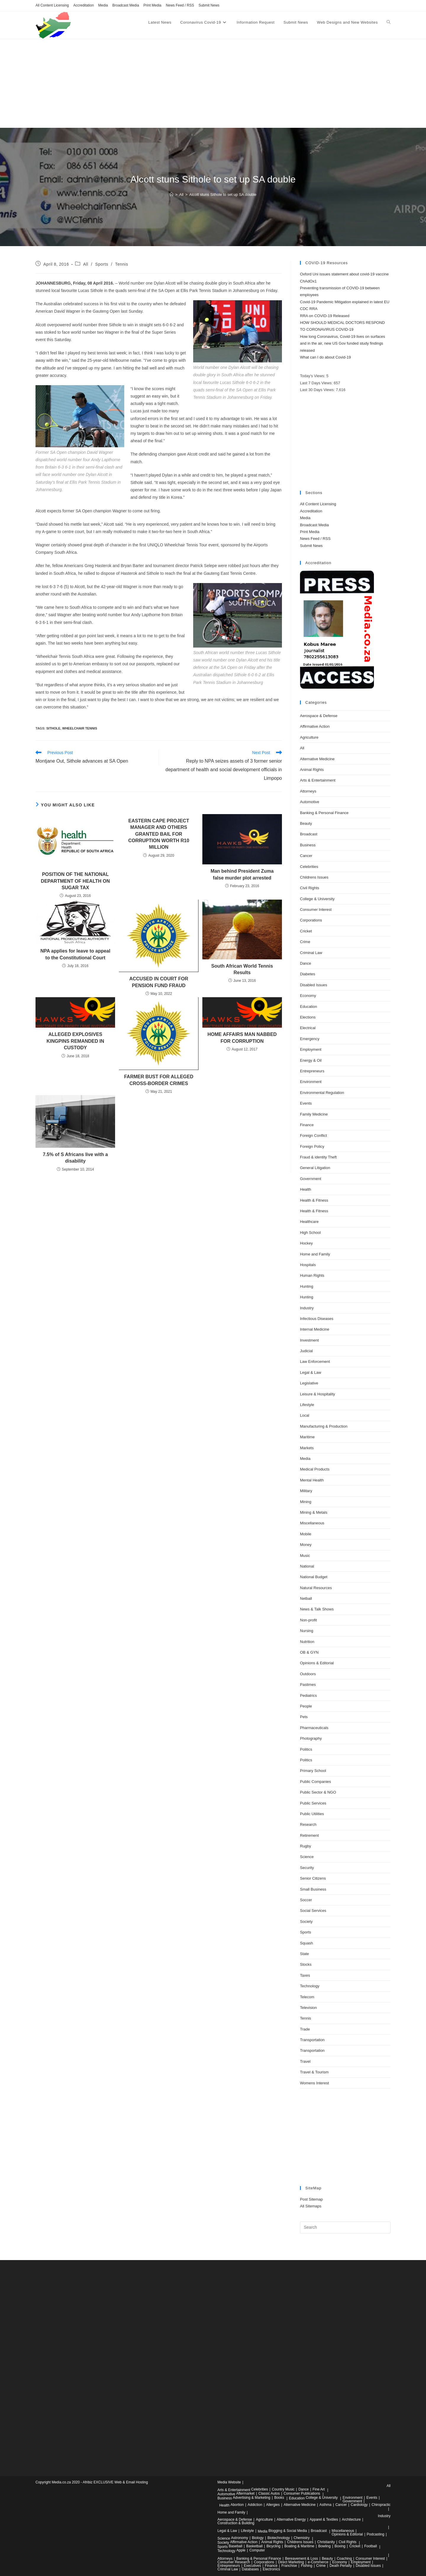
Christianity (326, 2542)
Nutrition (307, 1641)
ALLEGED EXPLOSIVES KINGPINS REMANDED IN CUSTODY (75, 1041)
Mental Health (312, 1480)
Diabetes (307, 974)
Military (306, 1491)
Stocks (306, 1964)
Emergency (310, 1039)
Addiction (255, 2505)
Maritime (307, 1437)
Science (307, 1856)
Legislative (309, 1383)
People (306, 1706)
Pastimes (308, 1684)
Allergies (273, 2505)
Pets (304, 1717)
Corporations (311, 920)
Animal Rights (312, 769)
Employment (310, 1049)
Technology (310, 1986)
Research (308, 1824)
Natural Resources (316, 1588)
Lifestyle (307, 1404)
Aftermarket (245, 2493)
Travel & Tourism (314, 2072)
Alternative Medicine (317, 759)
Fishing (306, 2566)
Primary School (313, 1770)
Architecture (351, 2519)
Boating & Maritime (299, 2546)
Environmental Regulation (322, 1092)
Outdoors (308, 1674)
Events (306, 1103)
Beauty (306, 823)
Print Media (152, 5)
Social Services (313, 1910)
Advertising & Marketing (251, 2498)
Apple (241, 2550)
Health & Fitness (314, 1200)
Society (306, 1921)
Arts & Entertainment (317, 780)
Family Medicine (314, 1114)
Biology (258, 2538)
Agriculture (309, 737)
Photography (311, 1738)
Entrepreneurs (312, 1071)
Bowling (324, 2546)
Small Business (313, 1889)
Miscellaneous (312, 1523)
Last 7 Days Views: (317, 383)
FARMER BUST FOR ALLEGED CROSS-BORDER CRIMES (158, 1080)
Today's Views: (313, 376)
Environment (311, 1081)
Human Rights (312, 1275)
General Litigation (315, 1168)
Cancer (306, 855)
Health (305, 1189)
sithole (53, 728)
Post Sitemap (311, 2199)
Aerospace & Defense (318, 716)
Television (308, 2007)
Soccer (306, 1900)
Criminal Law (311, 952)
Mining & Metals (313, 1512)
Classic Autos (269, 2493)
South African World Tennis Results (242, 969)
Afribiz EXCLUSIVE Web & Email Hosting (115, 2482)
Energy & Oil (311, 1060)
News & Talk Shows (317, 1609)
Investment (309, 1340)
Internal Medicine (314, 1329)
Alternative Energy (291, 2519)
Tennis (121, 264)
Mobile (305, 1534)
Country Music (283, 2489)
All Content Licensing (52, 5)
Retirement (309, 1835)
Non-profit (308, 1620)
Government (310, 1178)
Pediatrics (308, 1695)
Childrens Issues (314, 877)
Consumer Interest (316, 909)
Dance (305, 963)
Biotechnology (278, 2538)
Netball (306, 1598)
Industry (307, 1308)
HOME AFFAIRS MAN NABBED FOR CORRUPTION (242, 1037)
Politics (306, 1749)
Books (279, 2498)
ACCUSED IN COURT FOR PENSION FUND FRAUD (158, 982)
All (85, 264)
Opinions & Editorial (317, 1663)
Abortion (237, 2505)
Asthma (326, 2505)
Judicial (306, 1351)
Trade (305, 2029)
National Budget (313, 1577)
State (304, 1954)
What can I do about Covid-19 (325, 357)
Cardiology (359, 2505)
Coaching (344, 2558)
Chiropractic (381, 2505)
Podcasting (375, 2534)
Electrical (308, 1028)
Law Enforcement (315, 1361)
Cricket (306, 931)
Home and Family (315, 1254)
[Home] (171, 194)
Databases (250, 2569)
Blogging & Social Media (287, 2531)
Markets (307, 1448)
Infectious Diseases (316, 1318)
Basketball (254, 2546)
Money (306, 1544)
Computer (257, 2550)
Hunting (306, 1286)
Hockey (306, 1243)
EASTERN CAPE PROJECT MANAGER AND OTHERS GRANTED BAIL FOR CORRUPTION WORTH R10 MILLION (158, 834)
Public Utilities (312, 1814)
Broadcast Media (125, 5)
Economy (308, 995)
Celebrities (309, 866)
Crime (305, 942)
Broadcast (308, 834)
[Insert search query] (345, 2227)
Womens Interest (314, 2083)
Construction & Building (235, 2523)
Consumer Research (233, 2562)
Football (370, 2546)
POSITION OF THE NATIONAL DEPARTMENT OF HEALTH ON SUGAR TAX (75, 881)
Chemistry (302, 2538)
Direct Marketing (291, 2562)
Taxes (305, 1975)
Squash (306, 1943)
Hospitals (308, 1265)
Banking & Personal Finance (324, 813)
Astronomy (239, 2538)
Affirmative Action (315, 726)
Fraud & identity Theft (318, 1157)
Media (103, 5)
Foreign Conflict (313, 1135)
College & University (317, 899)
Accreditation (83, 5)
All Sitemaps (310, 2206)
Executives (252, 2566)
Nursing (306, 1630)
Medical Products (315, 1469)
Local (304, 1415)
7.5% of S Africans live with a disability (75, 1157)
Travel (305, 2061)
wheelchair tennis (79, 728)
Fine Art (319, 2489)
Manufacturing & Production (323, 1426)
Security (307, 1867)
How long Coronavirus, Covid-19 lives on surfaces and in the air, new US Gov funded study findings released (342, 343)
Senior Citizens (313, 1878)
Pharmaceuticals (314, 1728)
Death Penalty (341, 2566)
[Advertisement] (213, 83)
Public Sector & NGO (318, 1792)
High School (310, 1232)
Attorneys (308, 791)
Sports (101, 264)
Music (305, 1555)
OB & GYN (309, 1652)
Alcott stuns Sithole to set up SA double (222, 194)
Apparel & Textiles (324, 2519)
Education (308, 1006)
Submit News (209, 5)
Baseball (235, 2546)
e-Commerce (318, 2562)
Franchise (289, 2566)
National (307, 1566)
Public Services (313, 1803)
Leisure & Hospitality (317, 1394)
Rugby (305, 1846)
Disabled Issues (313, 985)
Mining (305, 1502)
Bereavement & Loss (301, 2558)
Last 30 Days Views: (318, 390)
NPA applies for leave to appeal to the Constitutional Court (75, 954)
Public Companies (315, 1781)
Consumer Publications (302, 2493)
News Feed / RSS (180, 5)
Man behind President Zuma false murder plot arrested (242, 874)
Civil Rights (309, 888)
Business (308, 845)
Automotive (309, 802)
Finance (307, 1125)
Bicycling (273, 2546)
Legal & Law (310, 1372)
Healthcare (309, 1221)
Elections (308, 1017)
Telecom (307, 1997)
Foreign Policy (312, 1146)
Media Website (229, 2482)
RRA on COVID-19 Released (324, 316)
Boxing (340, 2546)
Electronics (271, 2569)
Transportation (312, 2040)
